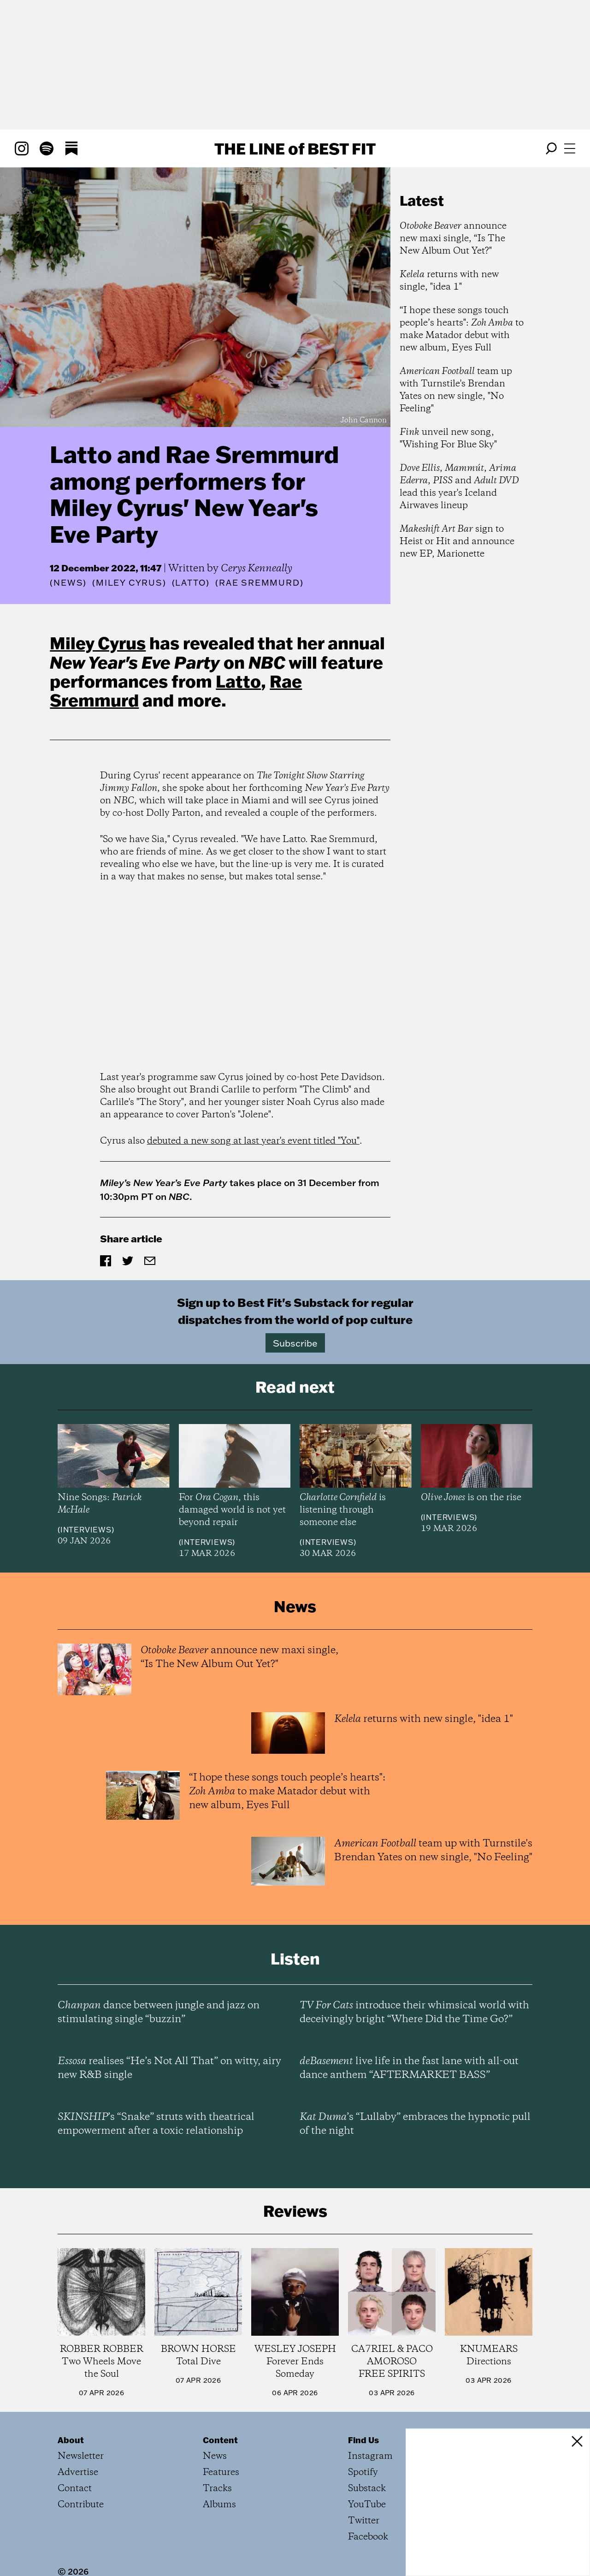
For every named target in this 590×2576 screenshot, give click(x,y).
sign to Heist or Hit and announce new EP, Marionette (457, 541)
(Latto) (191, 583)
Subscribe (295, 1343)
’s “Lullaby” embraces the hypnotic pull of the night (415, 2124)
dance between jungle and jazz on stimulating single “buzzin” (159, 2012)
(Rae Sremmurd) (259, 583)
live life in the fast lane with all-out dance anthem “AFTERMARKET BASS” (409, 2068)
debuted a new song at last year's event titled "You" (253, 1141)
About (71, 2439)
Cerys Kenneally (256, 569)
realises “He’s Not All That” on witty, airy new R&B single (169, 2068)
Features (221, 2472)
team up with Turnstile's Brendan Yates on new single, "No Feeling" (456, 390)
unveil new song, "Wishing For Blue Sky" (448, 438)
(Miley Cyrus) (129, 583)
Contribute (81, 2505)
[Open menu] (569, 148)
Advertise (78, 2472)
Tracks (217, 2488)
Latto (238, 681)
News (68, 582)
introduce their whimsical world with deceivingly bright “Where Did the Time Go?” (414, 2012)
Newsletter (81, 2456)
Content (220, 2439)
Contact (75, 2488)
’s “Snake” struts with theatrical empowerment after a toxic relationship (156, 2124)
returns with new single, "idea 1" (449, 280)
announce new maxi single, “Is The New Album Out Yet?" (453, 238)
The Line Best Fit (295, 148)
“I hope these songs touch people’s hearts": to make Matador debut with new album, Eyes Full (462, 329)
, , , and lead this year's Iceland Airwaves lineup (459, 487)
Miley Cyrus (98, 642)
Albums (219, 2505)
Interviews (86, 1529)
